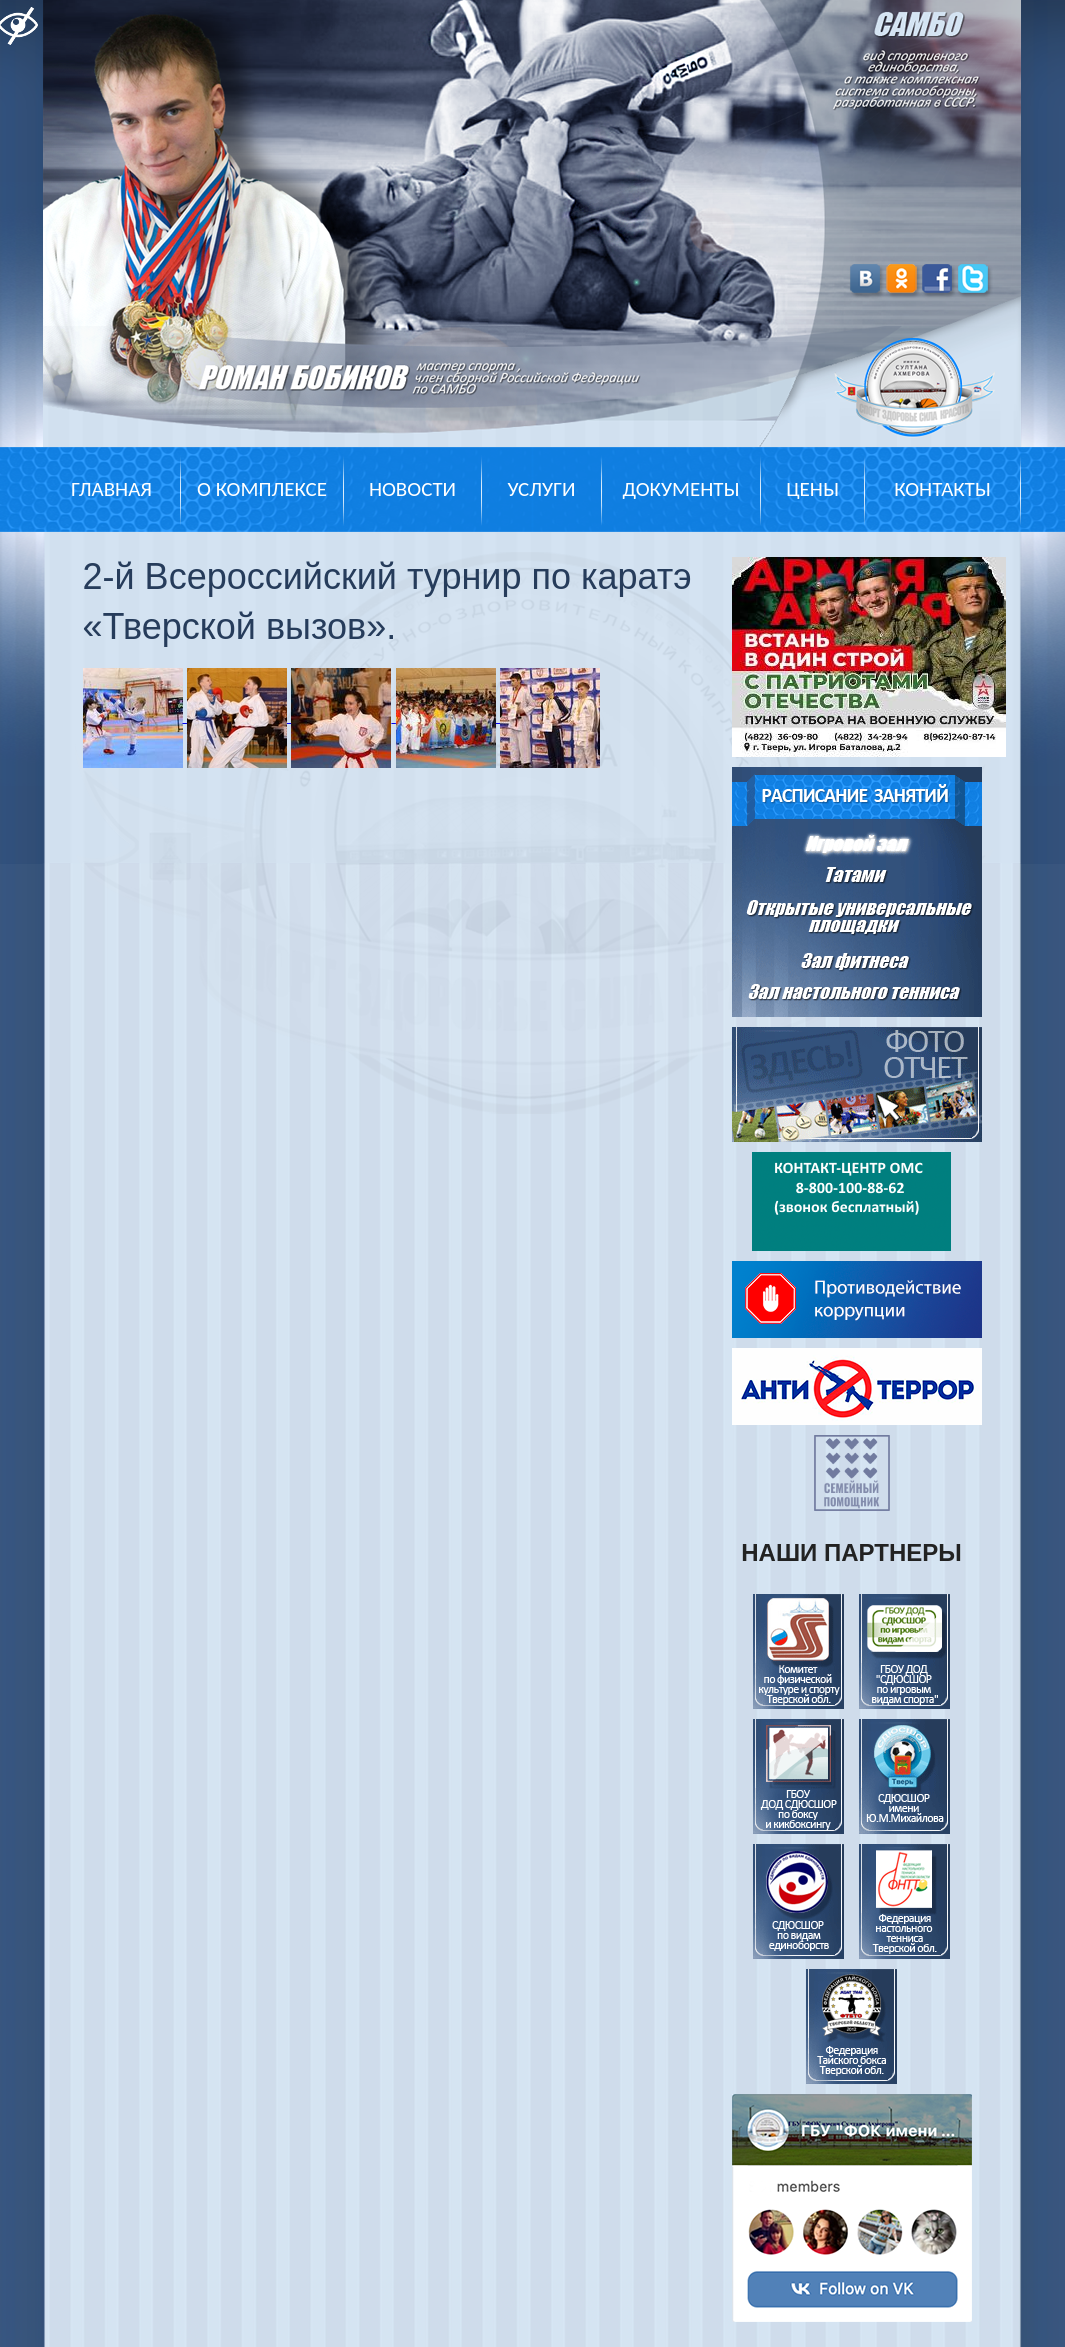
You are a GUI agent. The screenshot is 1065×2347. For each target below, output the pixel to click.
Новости (412, 489)
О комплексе (262, 489)
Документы (680, 489)
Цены (812, 489)
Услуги (541, 489)
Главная (111, 489)
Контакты (942, 489)
